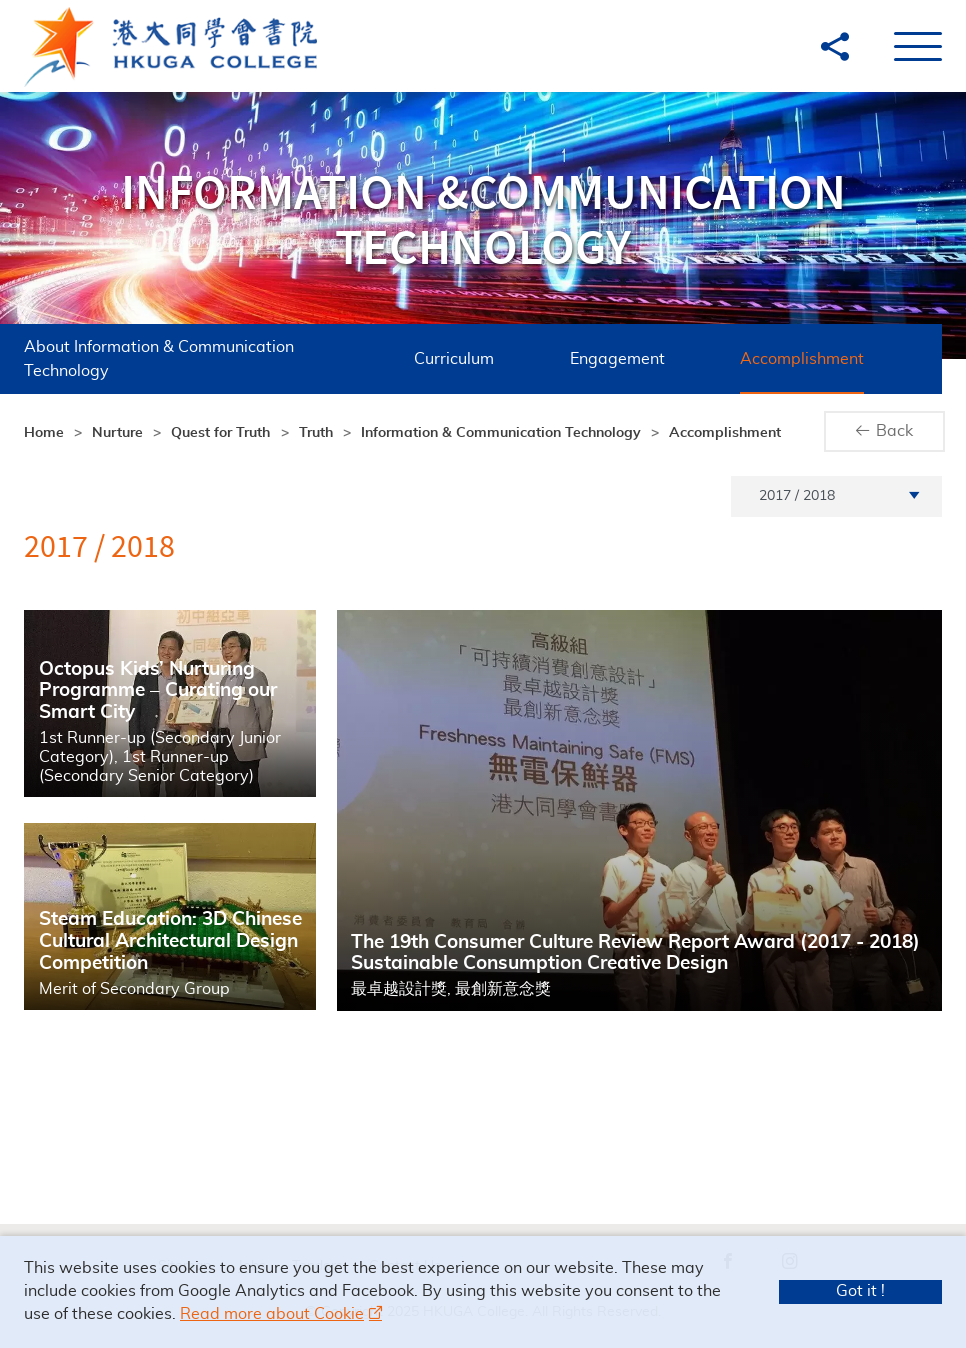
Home (44, 433)
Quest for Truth (220, 433)
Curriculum (385, 359)
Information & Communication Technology (501, 433)
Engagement (547, 359)
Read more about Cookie (272, 1314)
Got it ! (860, 1291)
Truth (316, 433)
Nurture (117, 433)
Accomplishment (707, 359)
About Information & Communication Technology (152, 359)
